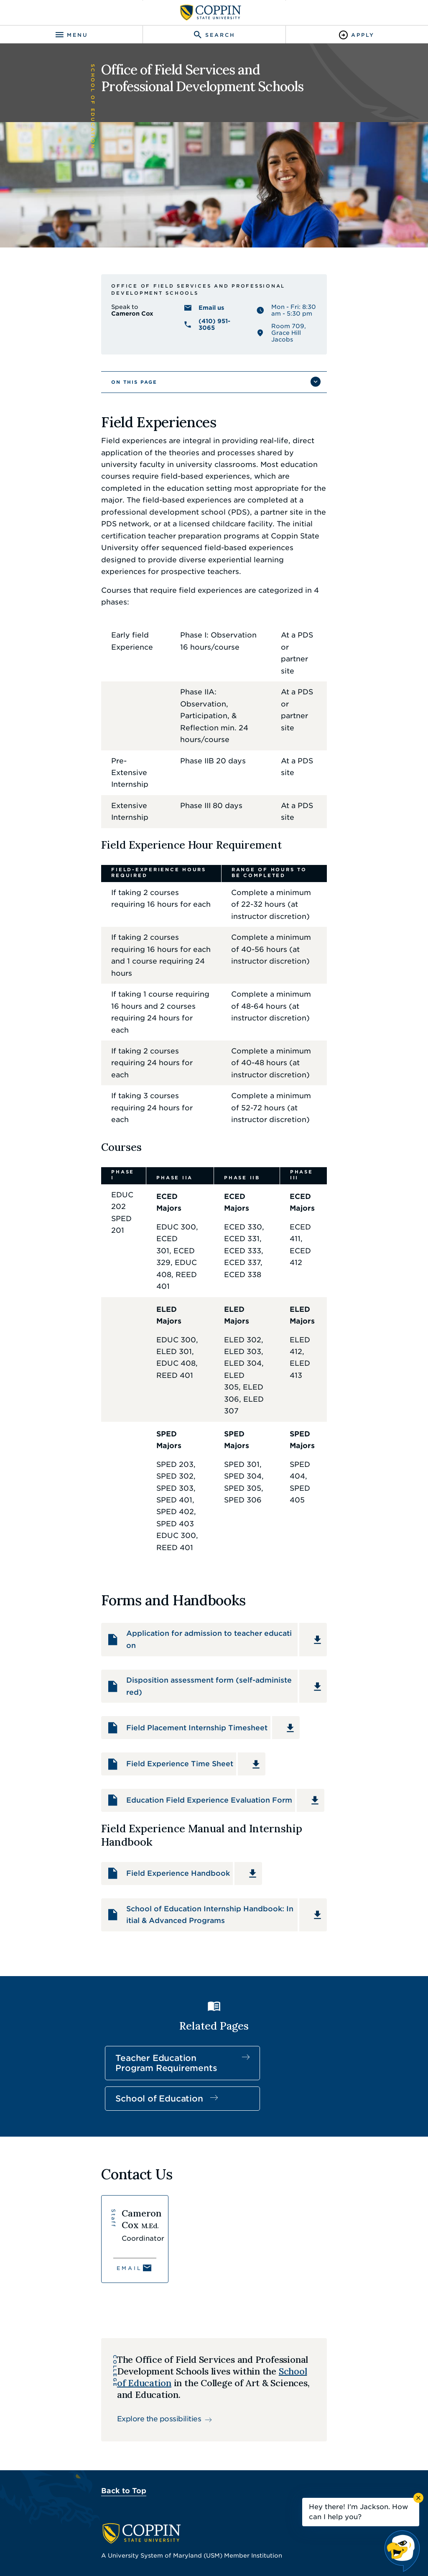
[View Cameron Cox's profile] (103, 1953)
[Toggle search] (214, 35)
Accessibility (136, 2537)
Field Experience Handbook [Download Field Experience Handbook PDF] (132, 1571)
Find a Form (242, 2401)
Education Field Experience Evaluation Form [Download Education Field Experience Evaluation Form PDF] (164, 1507)
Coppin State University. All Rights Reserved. (225, 2552)
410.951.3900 (99, 2473)
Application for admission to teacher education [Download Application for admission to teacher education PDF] (168, 1347)
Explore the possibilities (126, 2136)
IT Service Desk (94, 2420)
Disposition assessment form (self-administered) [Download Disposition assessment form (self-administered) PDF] (171, 1387)
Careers (80, 2401)
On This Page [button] (87, 428)
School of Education (196, 1775)
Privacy (211, 2537)
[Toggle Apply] (356, 35)
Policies (177, 2537)
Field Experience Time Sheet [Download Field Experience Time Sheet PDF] (134, 1467)
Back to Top (76, 2220)
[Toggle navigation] (71, 35)
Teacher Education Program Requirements (99, 1785)
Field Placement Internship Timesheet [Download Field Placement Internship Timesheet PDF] (151, 1427)
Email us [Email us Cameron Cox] (196, 362)
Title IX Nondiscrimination (271, 2537)
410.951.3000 (100, 2320)
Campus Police (102, 2455)
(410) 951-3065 (207, 376)
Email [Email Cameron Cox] (82, 1983)
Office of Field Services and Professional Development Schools (196, 344)
